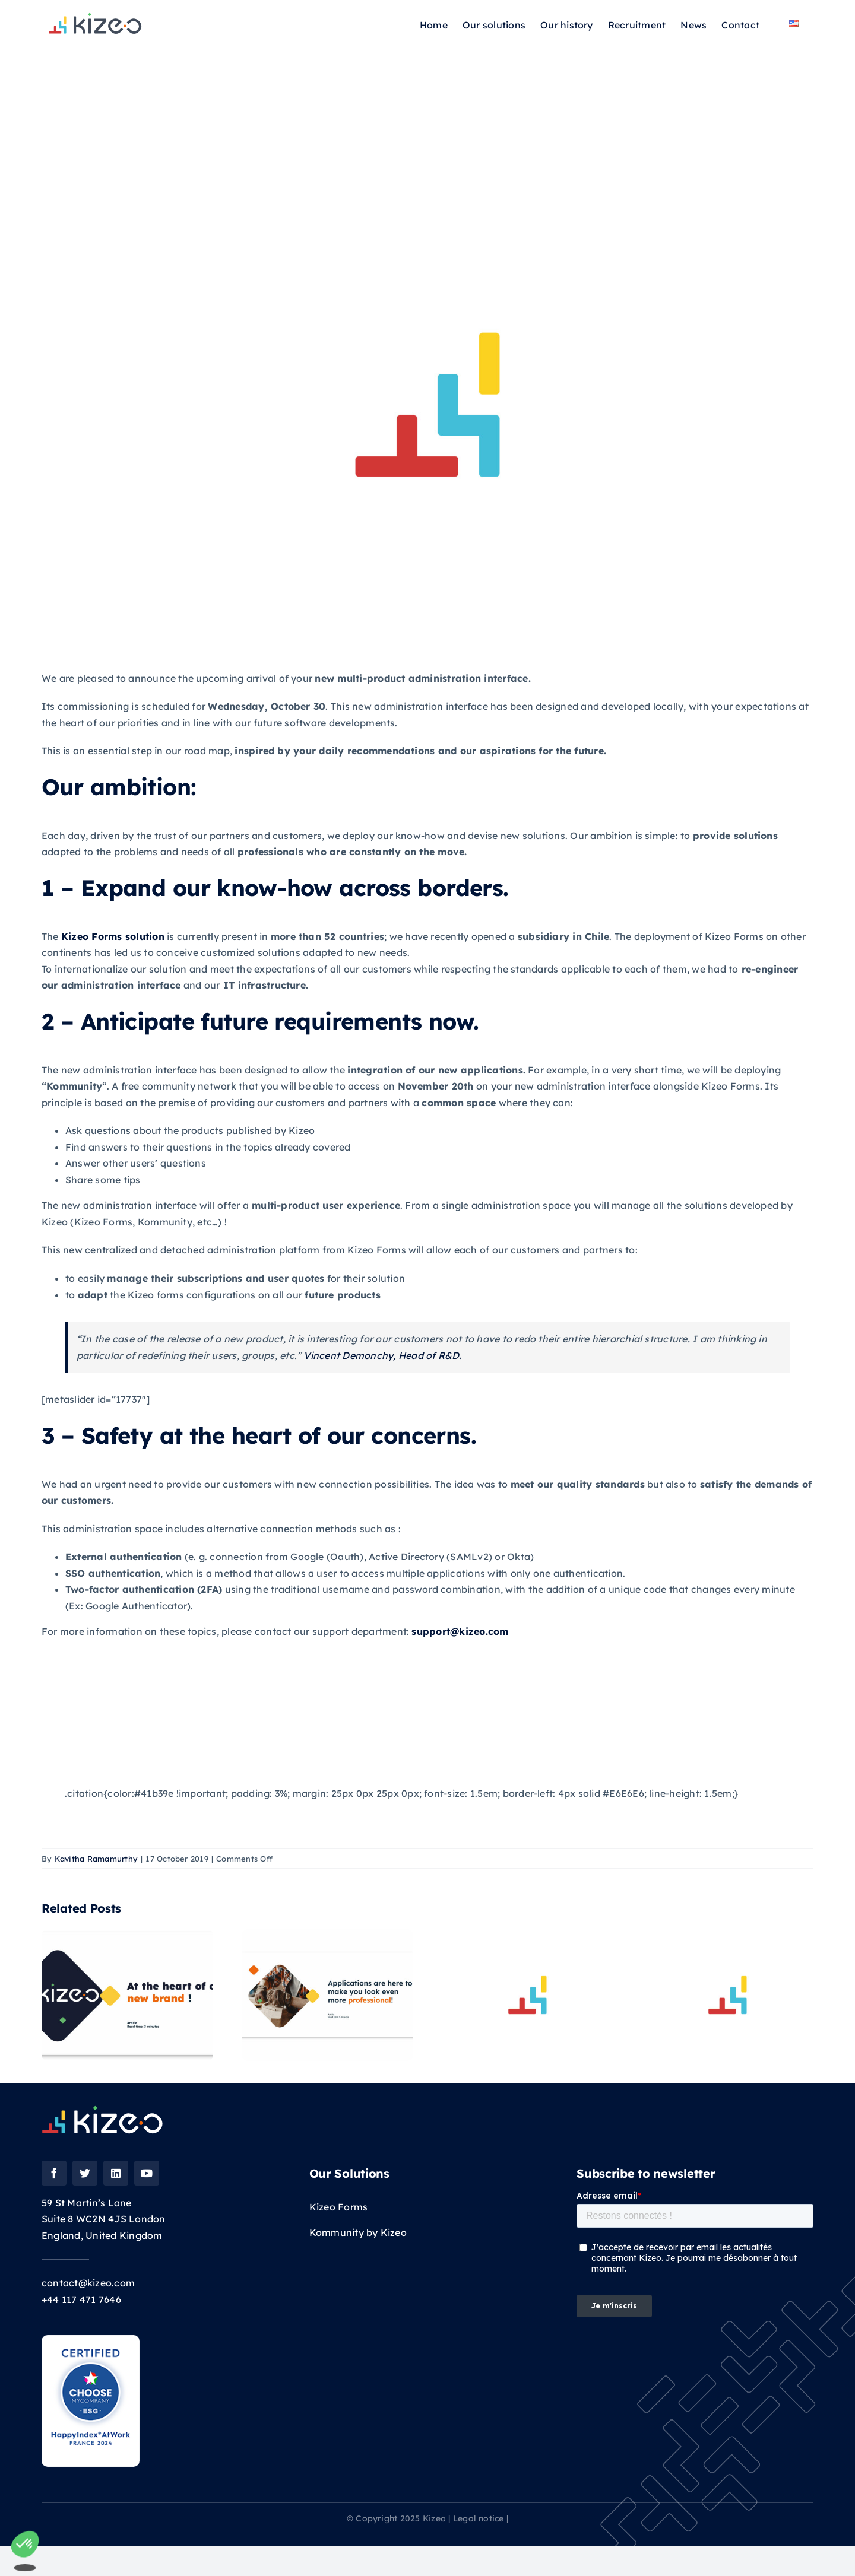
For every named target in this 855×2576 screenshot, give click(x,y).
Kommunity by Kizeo (358, 2232)
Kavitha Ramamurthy (96, 1858)
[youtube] (146, 2173)
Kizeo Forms (338, 2207)
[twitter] (84, 2173)
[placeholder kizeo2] (427, 405)
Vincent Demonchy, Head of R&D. (382, 1355)
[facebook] (54, 2173)
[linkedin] (115, 2173)
